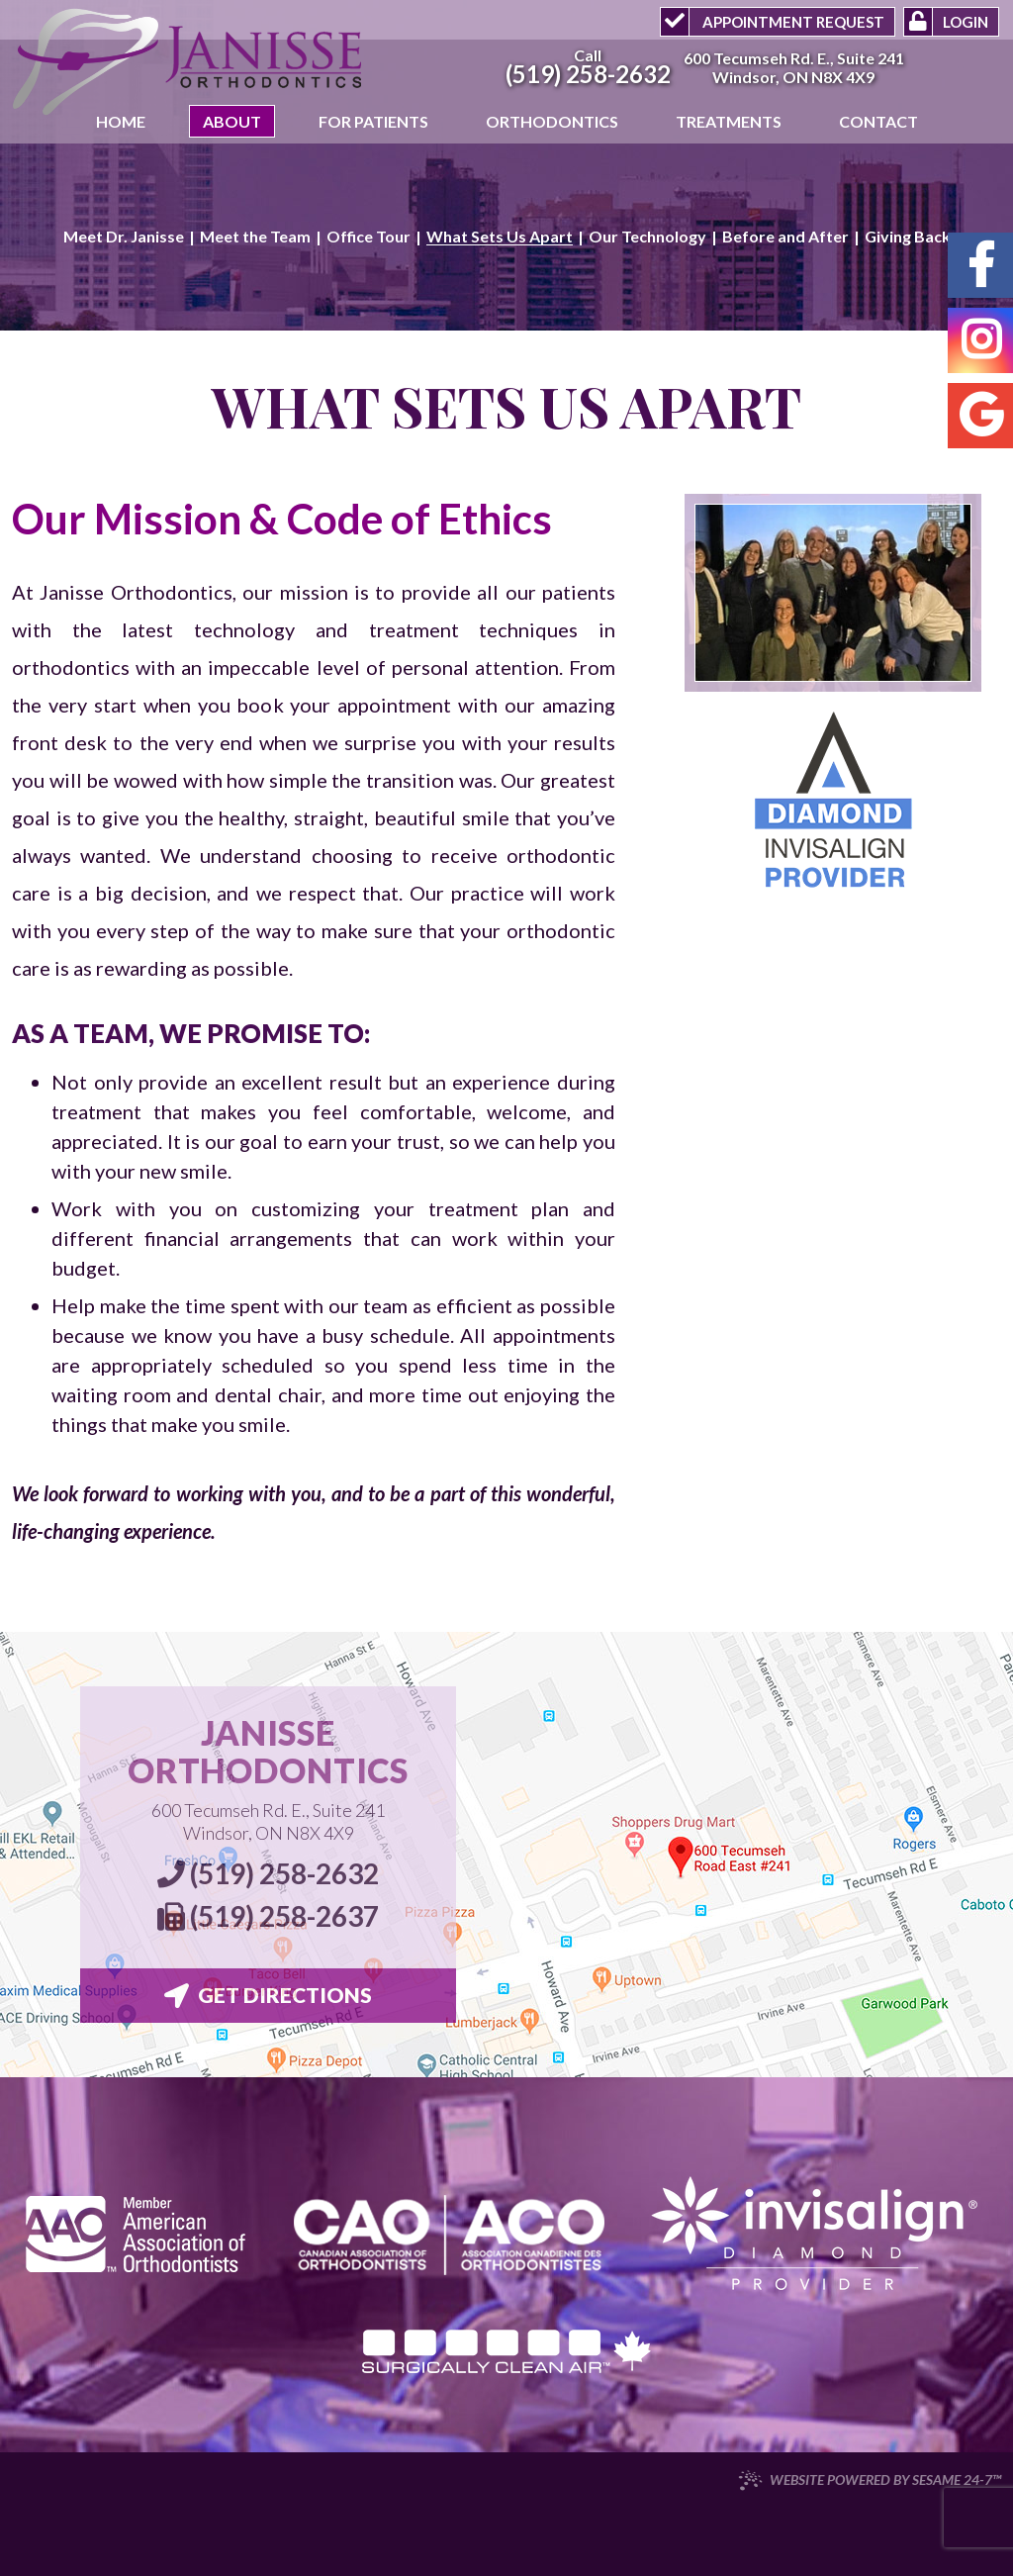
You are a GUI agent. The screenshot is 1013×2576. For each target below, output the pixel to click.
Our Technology (647, 237)
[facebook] (980, 265)
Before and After (785, 237)
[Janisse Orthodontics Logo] (188, 64)
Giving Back (908, 237)
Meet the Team (255, 237)
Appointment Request (791, 22)
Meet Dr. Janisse (123, 237)
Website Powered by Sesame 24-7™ (869, 2480)
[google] (980, 415)
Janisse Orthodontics (268, 1751)
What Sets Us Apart (499, 237)
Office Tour (368, 237)
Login (965, 22)
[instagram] (980, 340)
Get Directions (268, 1995)
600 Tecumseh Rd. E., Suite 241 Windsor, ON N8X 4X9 (268, 1821)
